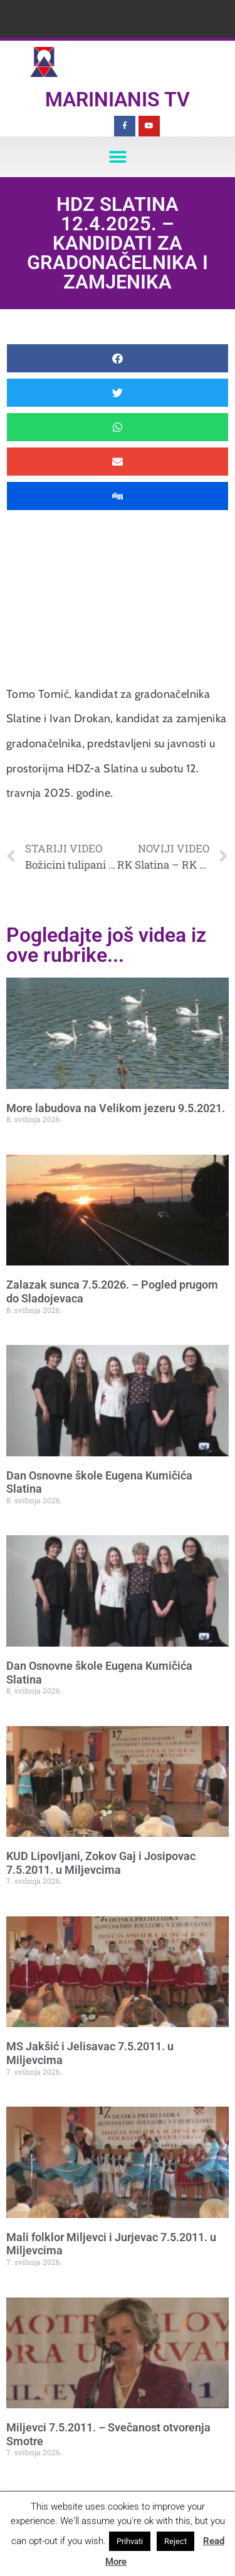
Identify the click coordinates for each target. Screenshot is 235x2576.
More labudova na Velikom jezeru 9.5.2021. (115, 1108)
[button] (117, 157)
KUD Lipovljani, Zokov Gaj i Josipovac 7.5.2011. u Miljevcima (101, 1862)
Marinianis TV (117, 99)
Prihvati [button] (130, 2541)
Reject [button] (175, 2541)
